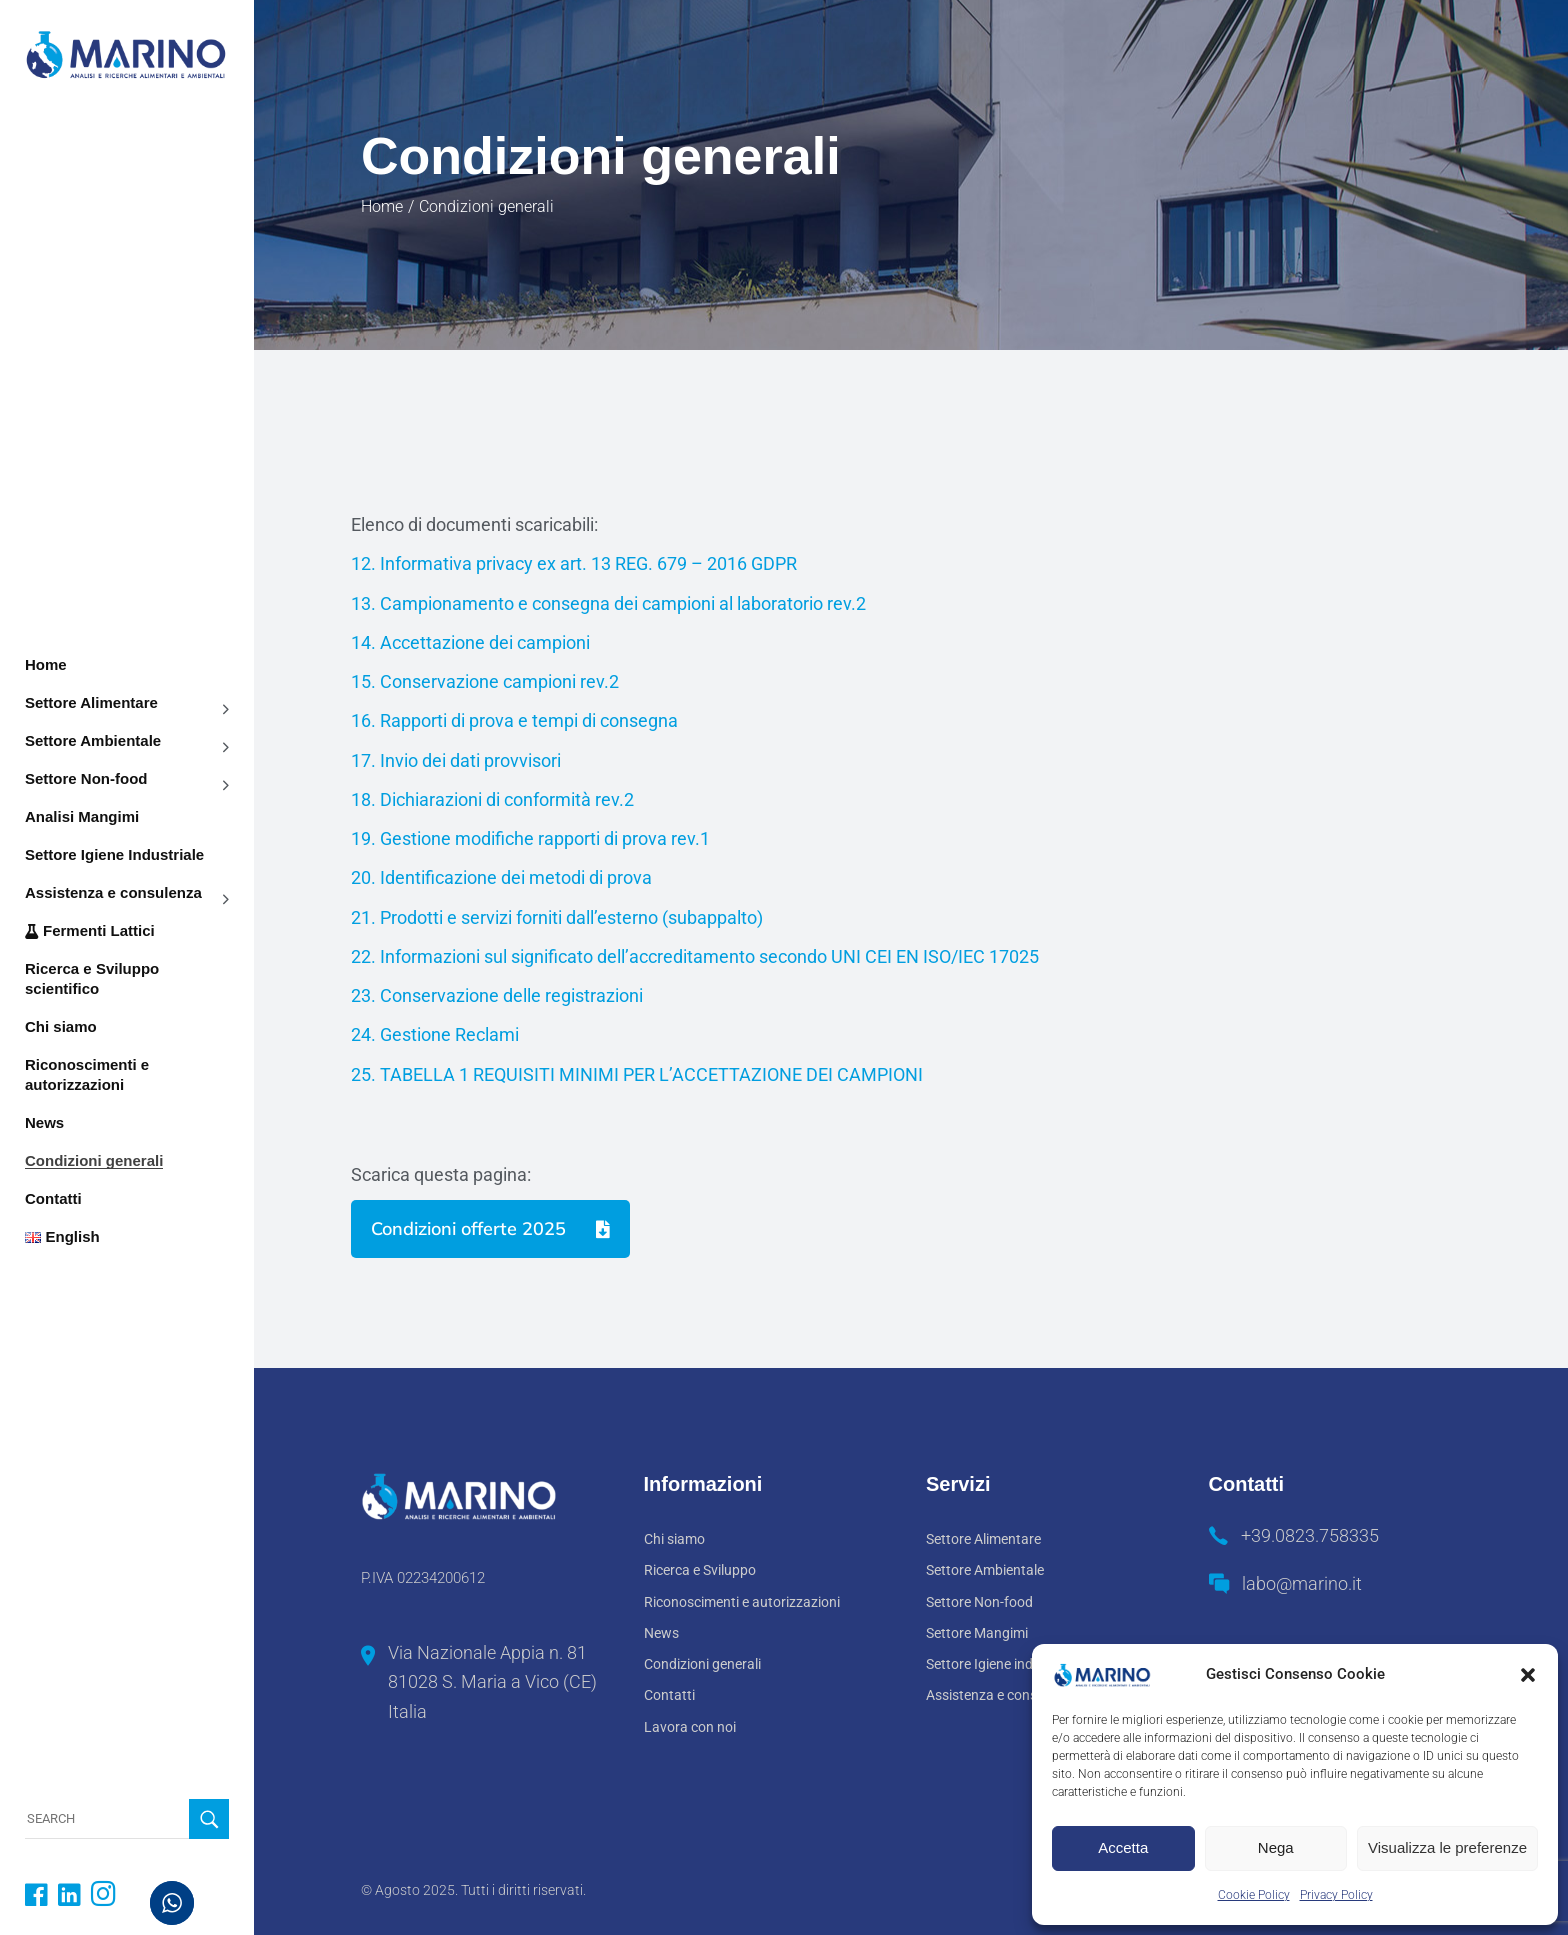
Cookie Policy (1254, 1895)
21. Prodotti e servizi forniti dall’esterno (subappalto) (559, 917)
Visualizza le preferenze (1447, 1847)
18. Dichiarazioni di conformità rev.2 (492, 799)
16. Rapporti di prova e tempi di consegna (514, 720)
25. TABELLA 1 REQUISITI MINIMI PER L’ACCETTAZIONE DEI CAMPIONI (637, 1074)
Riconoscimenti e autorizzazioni (742, 1602)
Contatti (669, 1695)
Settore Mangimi (977, 1633)
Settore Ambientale (985, 1570)
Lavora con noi (690, 1727)
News (661, 1633)
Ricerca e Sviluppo (700, 1570)
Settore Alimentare (983, 1539)
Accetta (1123, 1847)
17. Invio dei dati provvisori (456, 760)
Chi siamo (674, 1539)
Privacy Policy (1336, 1895)
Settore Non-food (979, 1602)
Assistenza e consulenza (1002, 1695)
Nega (1276, 1847)
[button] (1528, 1675)
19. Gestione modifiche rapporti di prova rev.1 (530, 838)
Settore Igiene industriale (1002, 1664)
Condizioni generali (702, 1664)
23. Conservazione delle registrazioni (497, 995)
